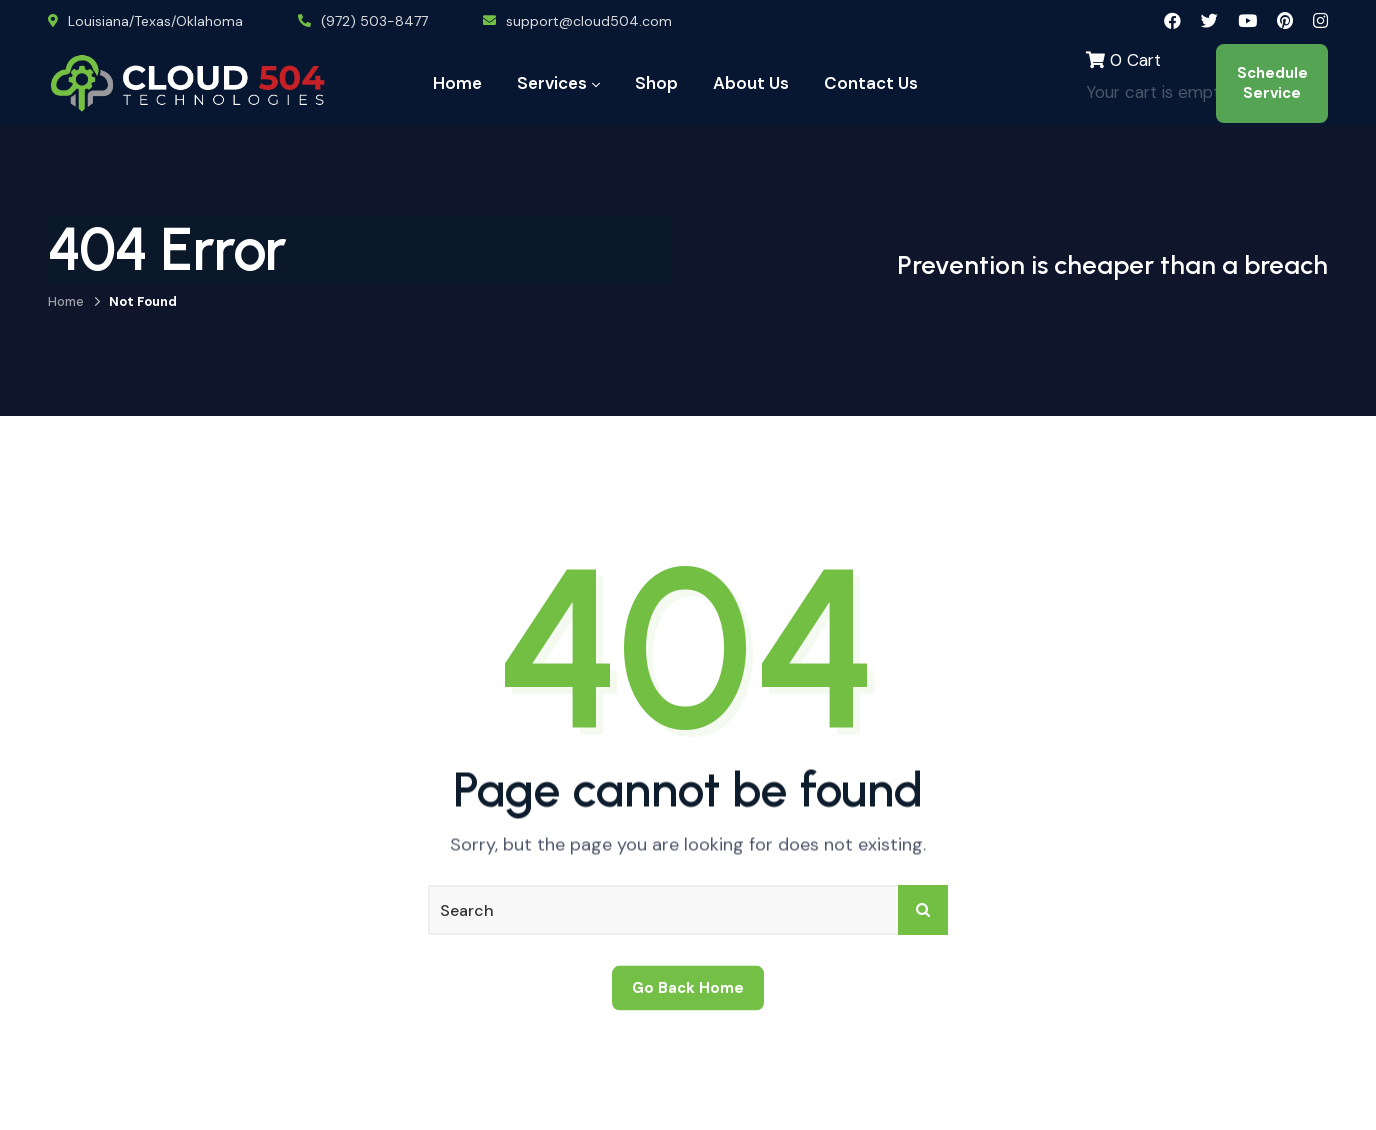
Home (66, 301)
